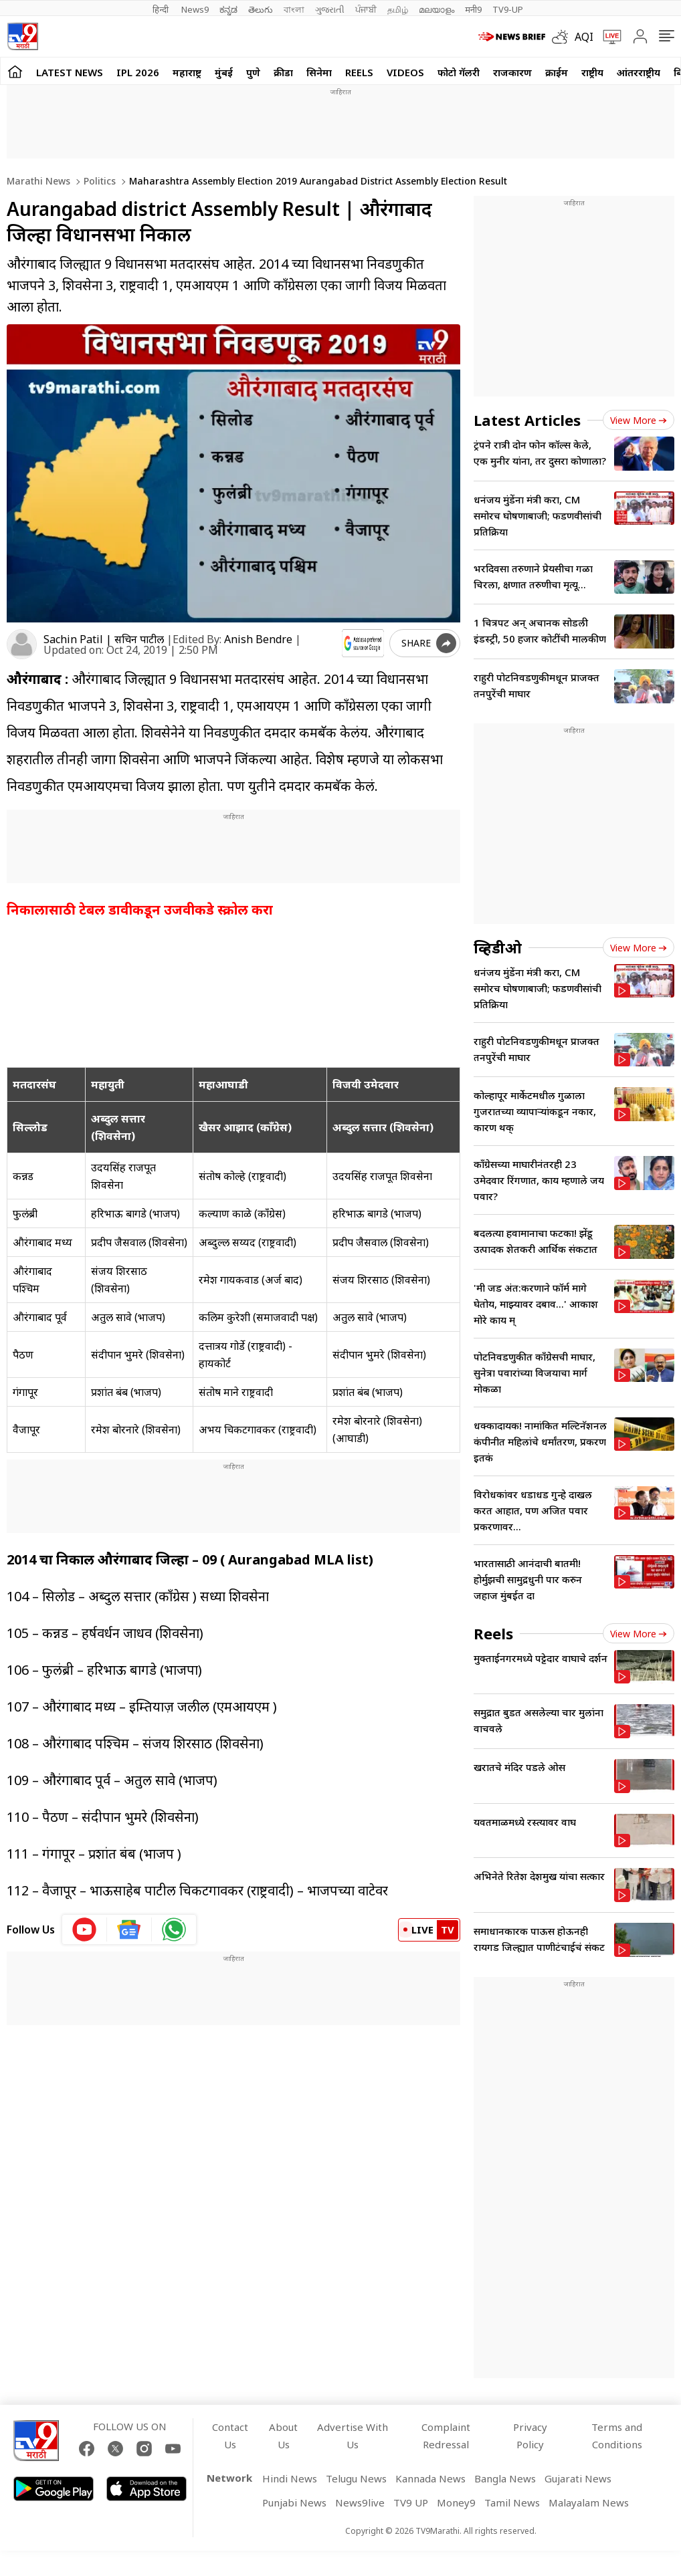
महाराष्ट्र (187, 72)
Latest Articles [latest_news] (527, 420)
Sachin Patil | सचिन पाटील (103, 639)
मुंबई (224, 72)
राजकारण (512, 72)
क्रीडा (283, 72)
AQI (584, 36)
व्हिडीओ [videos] (498, 947)
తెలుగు (260, 9)
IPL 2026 (137, 72)
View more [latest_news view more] (638, 420)
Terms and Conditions (616, 2435)
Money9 (456, 2502)
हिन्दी (162, 9)
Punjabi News (294, 2502)
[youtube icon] (84, 1929)
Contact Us (230, 2435)
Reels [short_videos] (493, 1633)
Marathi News (38, 180)
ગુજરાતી (330, 9)
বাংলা (294, 9)
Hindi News (289, 2478)
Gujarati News (578, 2478)
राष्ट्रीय (592, 72)
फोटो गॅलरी (458, 72)
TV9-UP (507, 9)
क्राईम (556, 72)
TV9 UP (410, 2502)
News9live (360, 2502)
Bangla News (505, 2478)
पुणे (253, 72)
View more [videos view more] (638, 947)
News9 (195, 9)
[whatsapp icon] (174, 1929)
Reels (359, 72)
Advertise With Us (352, 2435)
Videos (405, 72)
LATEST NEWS (69, 72)
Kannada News (430, 2478)
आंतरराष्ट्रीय (638, 72)
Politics (98, 180)
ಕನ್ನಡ (228, 9)
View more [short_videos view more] (638, 1633)
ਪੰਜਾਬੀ (366, 9)
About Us (283, 2435)
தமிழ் (397, 9)
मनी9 (473, 9)
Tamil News (512, 2502)
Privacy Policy (530, 2435)
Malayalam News (589, 2502)
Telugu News (356, 2478)
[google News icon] (129, 1929)
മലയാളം (436, 9)
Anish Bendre (258, 639)
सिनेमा (319, 72)
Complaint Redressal (445, 2435)
